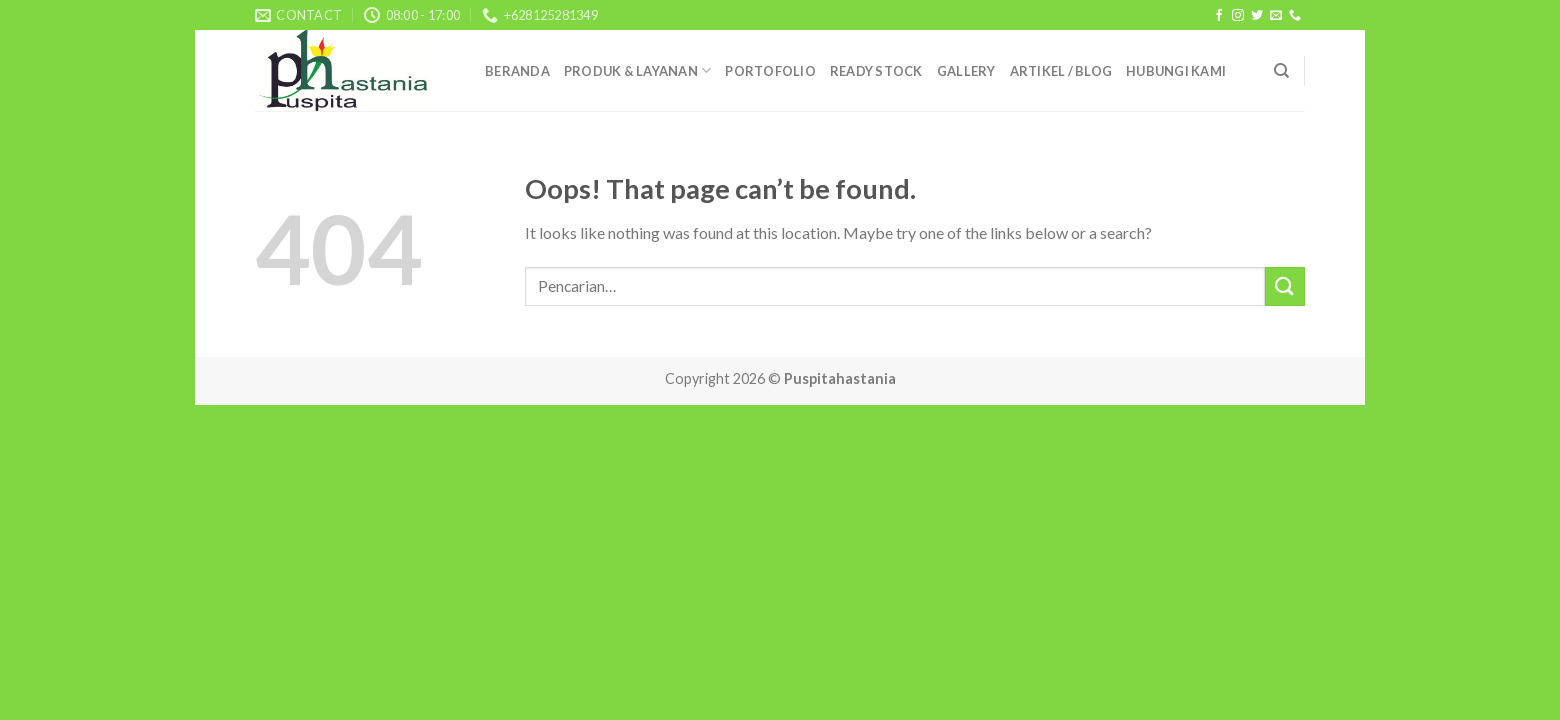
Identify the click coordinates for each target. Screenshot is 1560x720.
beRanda (517, 71)
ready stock (876, 71)
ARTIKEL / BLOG (1061, 71)
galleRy (966, 71)
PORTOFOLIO (770, 71)
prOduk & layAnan (638, 70)
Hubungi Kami (1176, 71)
